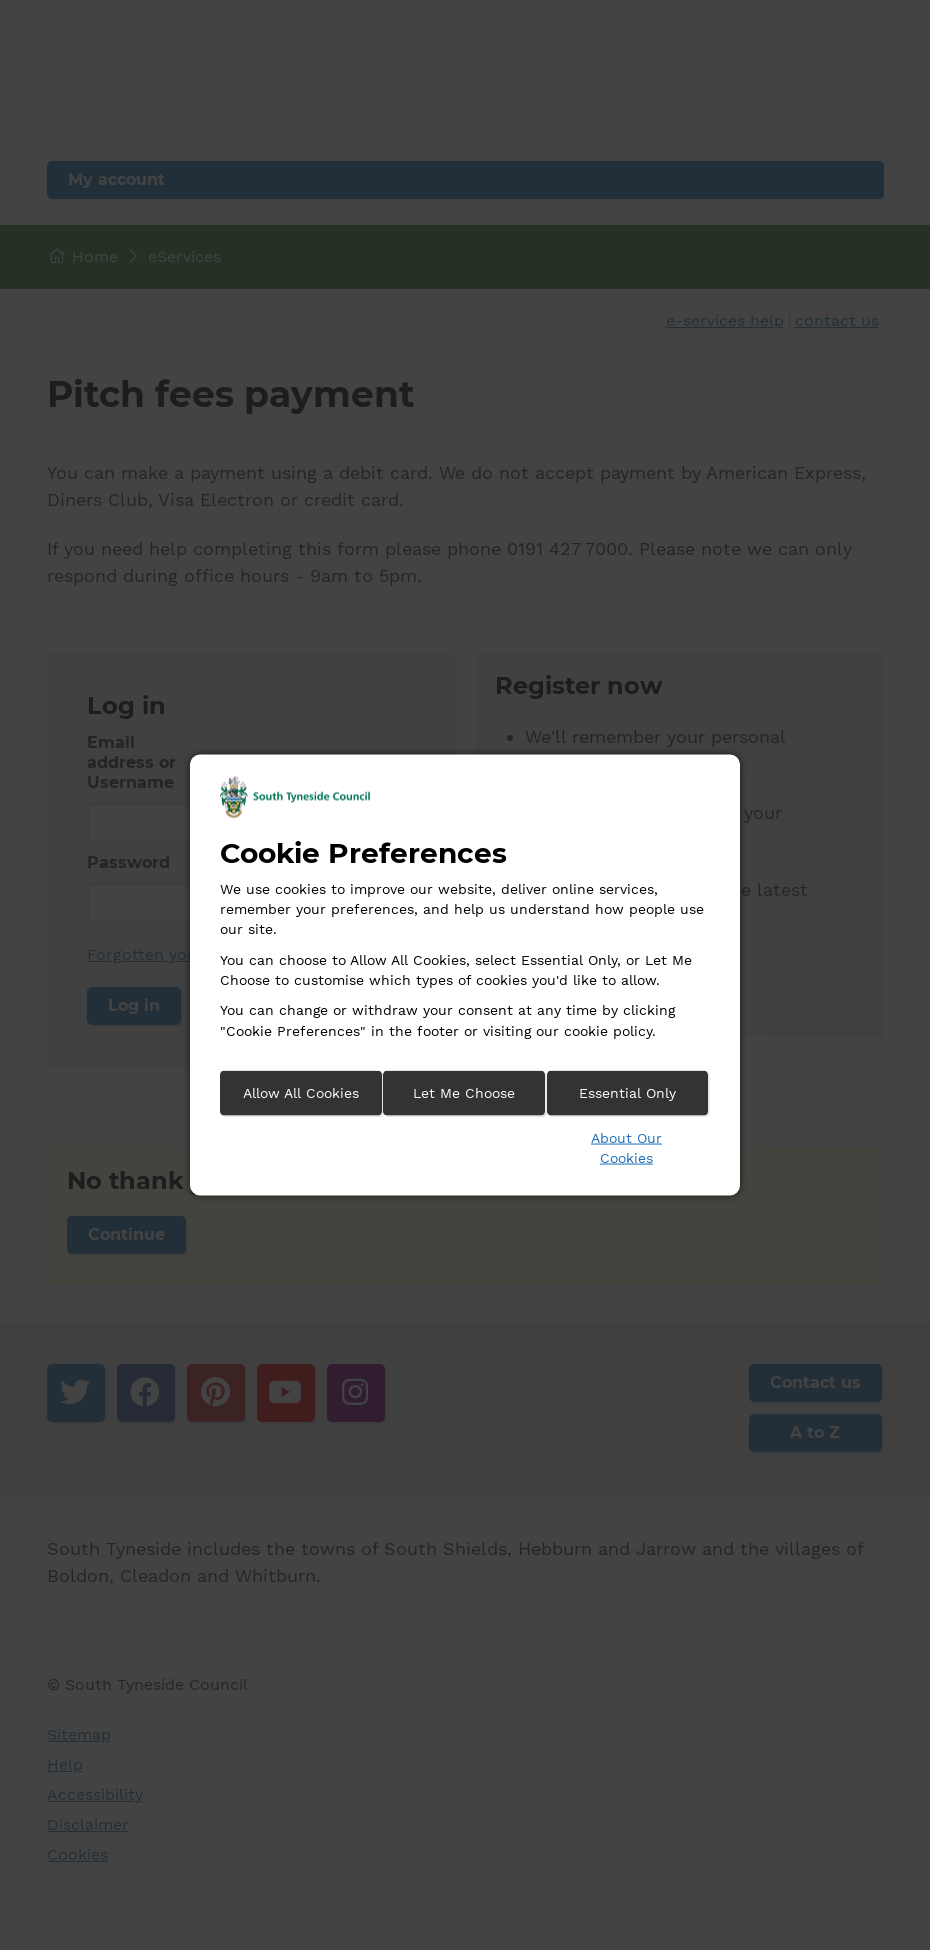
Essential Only (627, 1092)
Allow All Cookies (301, 1092)
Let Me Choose (464, 1092)
